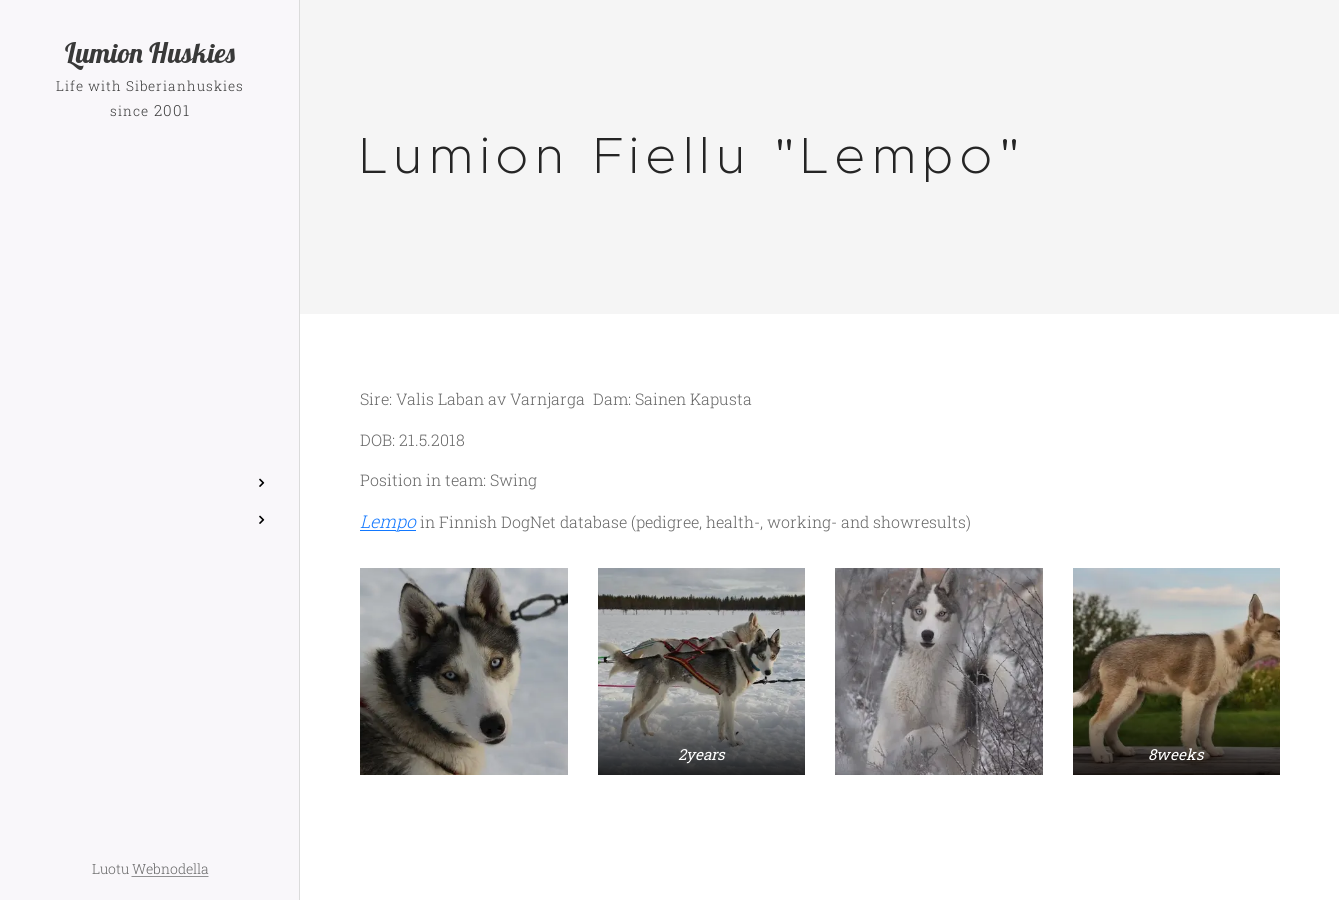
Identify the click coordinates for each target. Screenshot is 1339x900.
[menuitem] (150, 349)
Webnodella (170, 868)
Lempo (388, 521)
